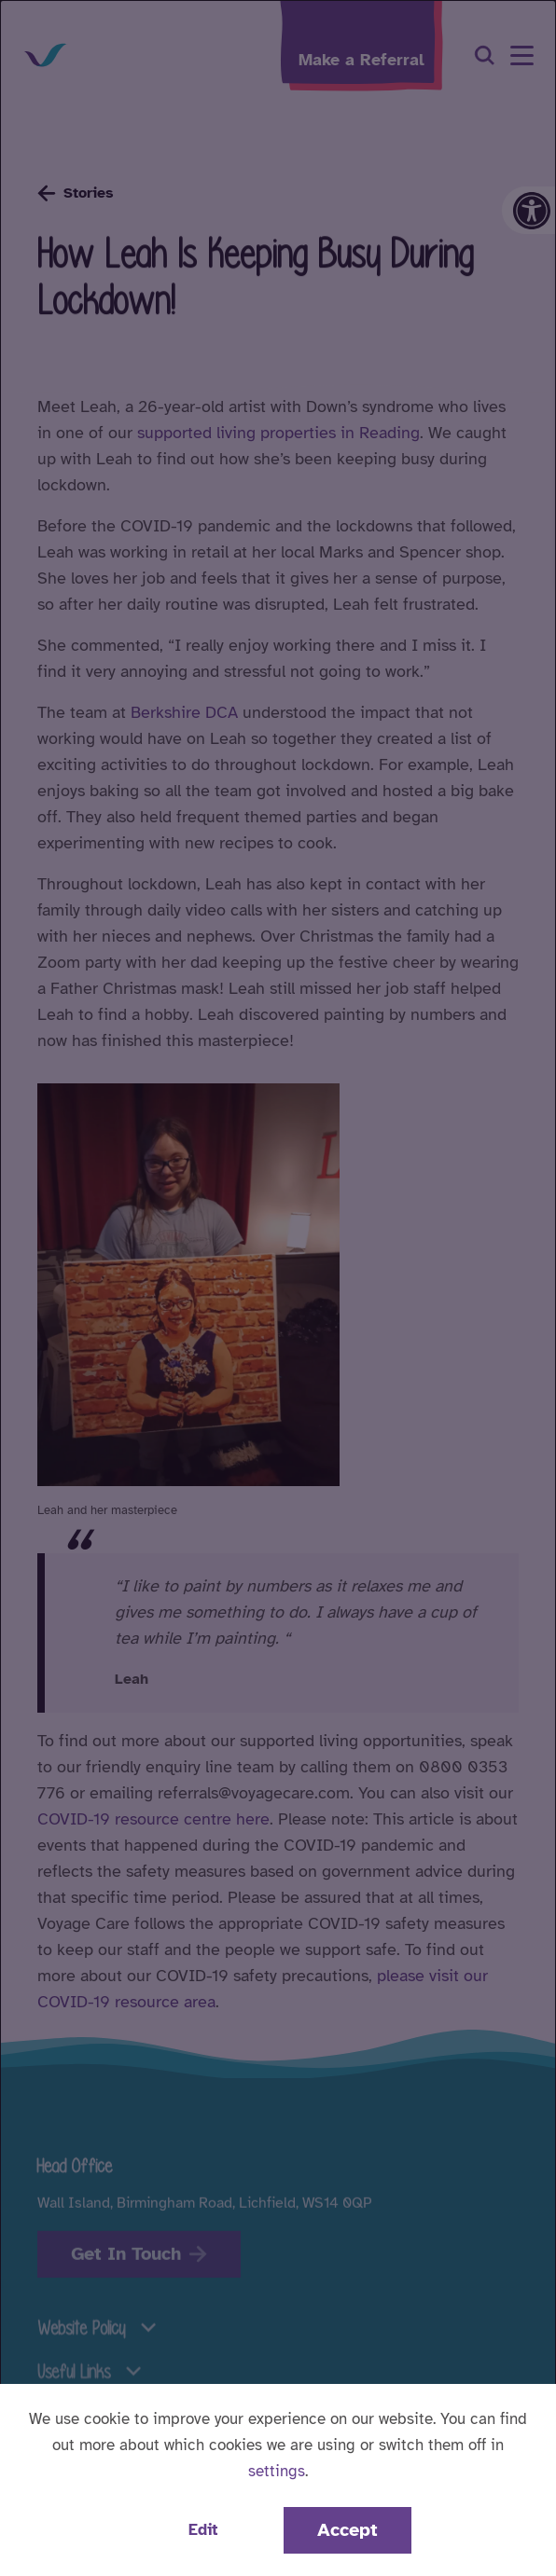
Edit (202, 2530)
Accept (347, 2530)
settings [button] (276, 2471)
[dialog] (278, 1288)
